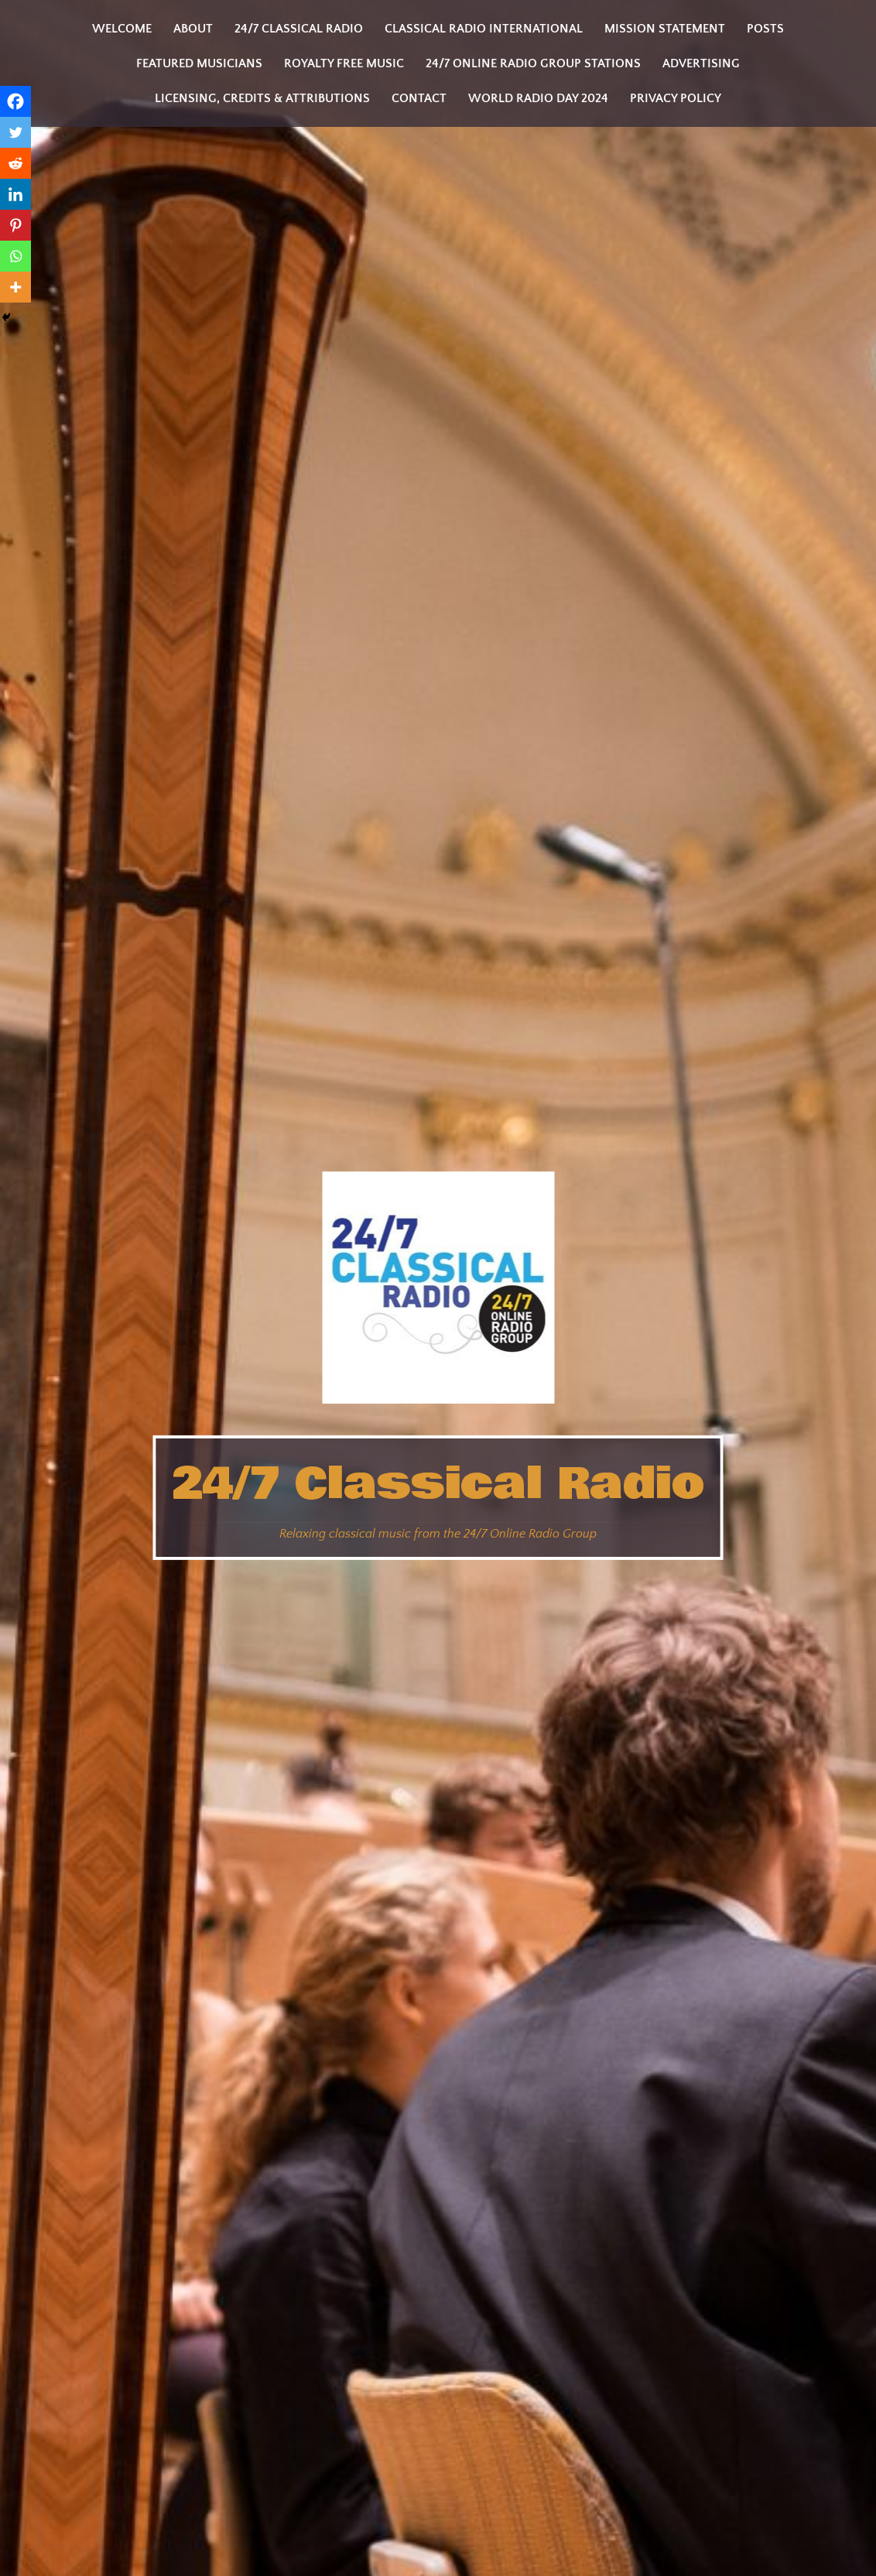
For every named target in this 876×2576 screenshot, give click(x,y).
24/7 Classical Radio (438, 1484)
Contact (419, 98)
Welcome (122, 29)
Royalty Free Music (344, 63)
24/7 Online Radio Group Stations (533, 63)
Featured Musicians (199, 63)
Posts (765, 29)
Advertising (701, 63)
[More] (15, 287)
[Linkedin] (15, 194)
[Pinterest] (15, 225)
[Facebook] (15, 101)
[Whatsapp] (15, 256)
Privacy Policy (675, 98)
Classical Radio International (484, 29)
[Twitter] (15, 132)
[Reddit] (15, 163)
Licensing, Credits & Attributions (262, 98)
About (193, 29)
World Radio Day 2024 (538, 98)
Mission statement (664, 29)
